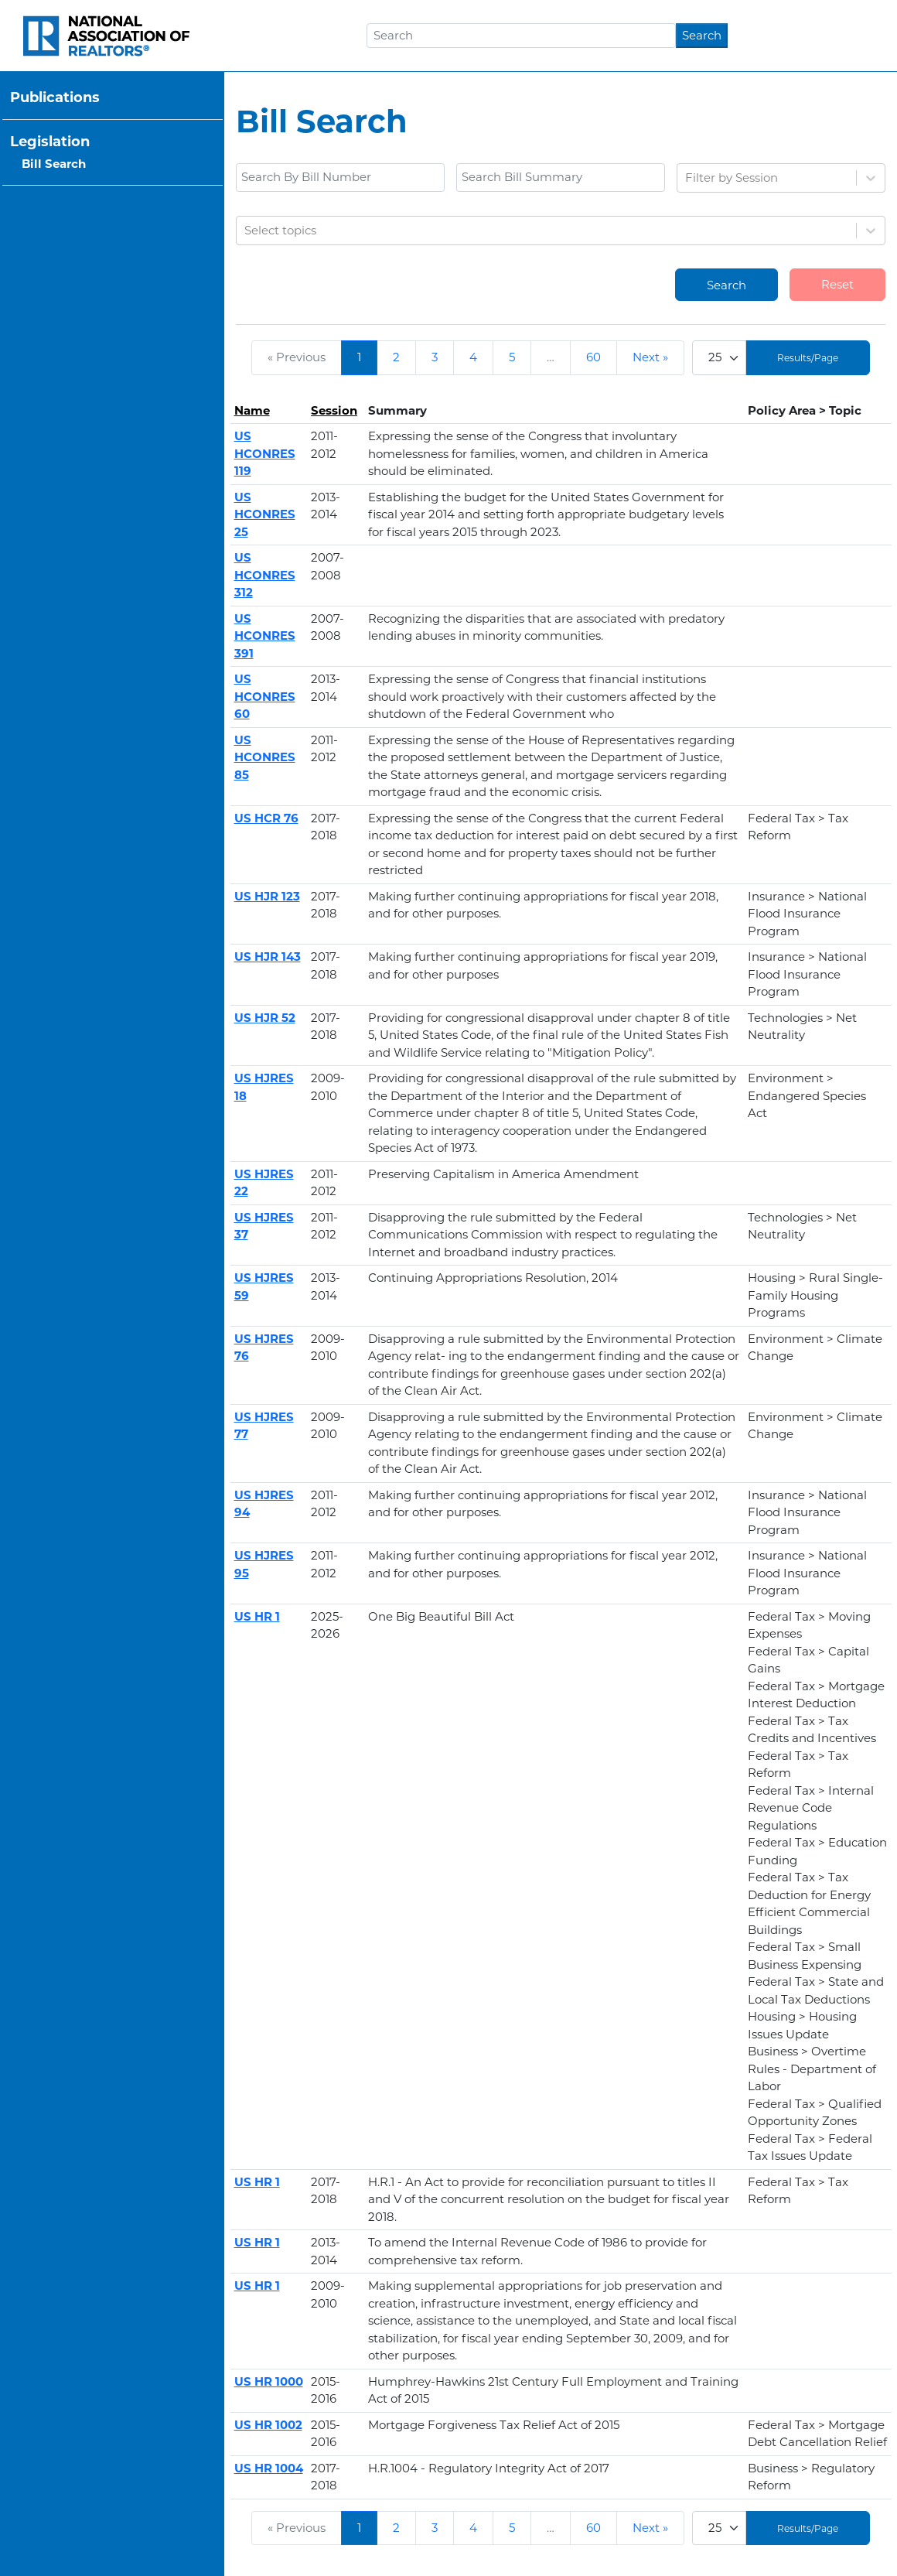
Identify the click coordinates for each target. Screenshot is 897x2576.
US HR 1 (257, 1616)
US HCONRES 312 (264, 575)
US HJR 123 (267, 896)
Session (334, 410)
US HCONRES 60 (264, 696)
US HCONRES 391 (264, 636)
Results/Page (807, 358)
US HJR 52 (264, 1017)
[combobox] (686, 178)
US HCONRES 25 (264, 514)
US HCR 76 (266, 818)
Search (701, 35)
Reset (837, 284)
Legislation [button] (50, 141)
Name (252, 410)
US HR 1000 (268, 2381)
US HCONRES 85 (264, 757)
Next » (650, 357)
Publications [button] (55, 97)
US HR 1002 (268, 2424)
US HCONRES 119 (264, 453)
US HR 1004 (268, 2468)
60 (593, 357)
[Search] (521, 35)
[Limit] (719, 357)
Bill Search (54, 163)
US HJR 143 (267, 956)
